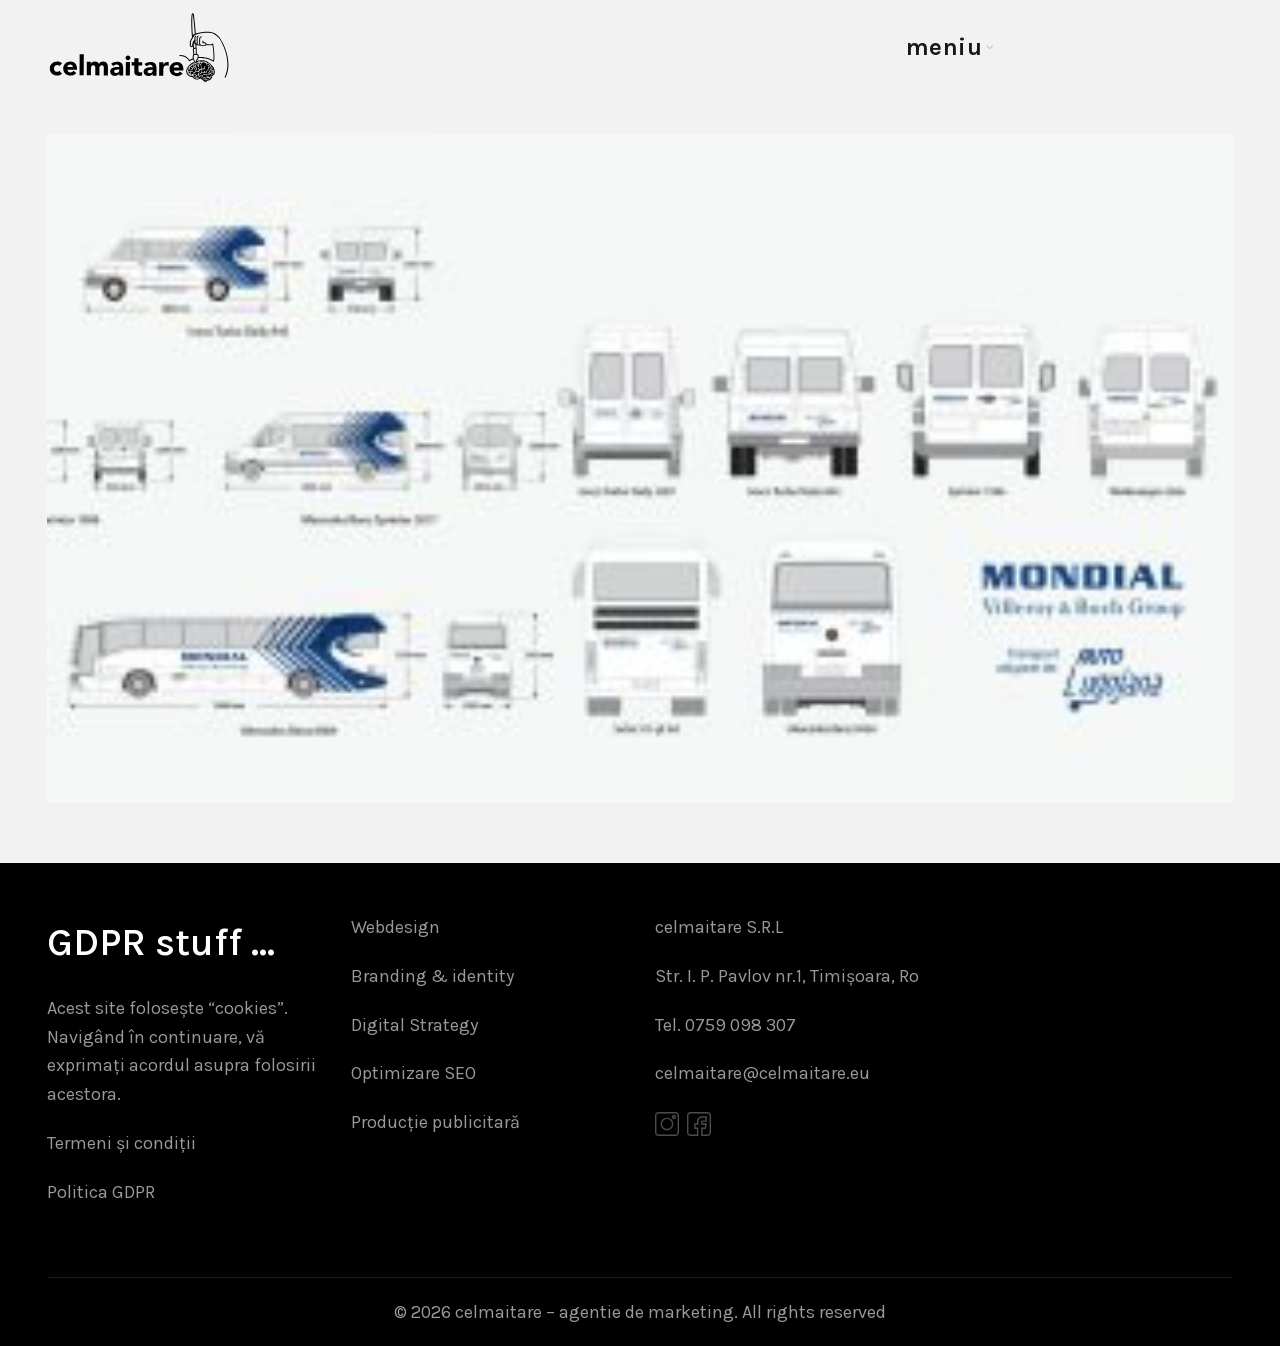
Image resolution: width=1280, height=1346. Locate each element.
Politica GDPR (101, 1192)
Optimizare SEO (413, 1073)
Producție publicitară (435, 1122)
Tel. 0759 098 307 (725, 1025)
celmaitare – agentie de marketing (594, 1312)
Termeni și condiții (121, 1143)
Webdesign (395, 927)
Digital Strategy (414, 1025)
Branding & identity (432, 976)
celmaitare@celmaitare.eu (762, 1073)
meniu (944, 47)
